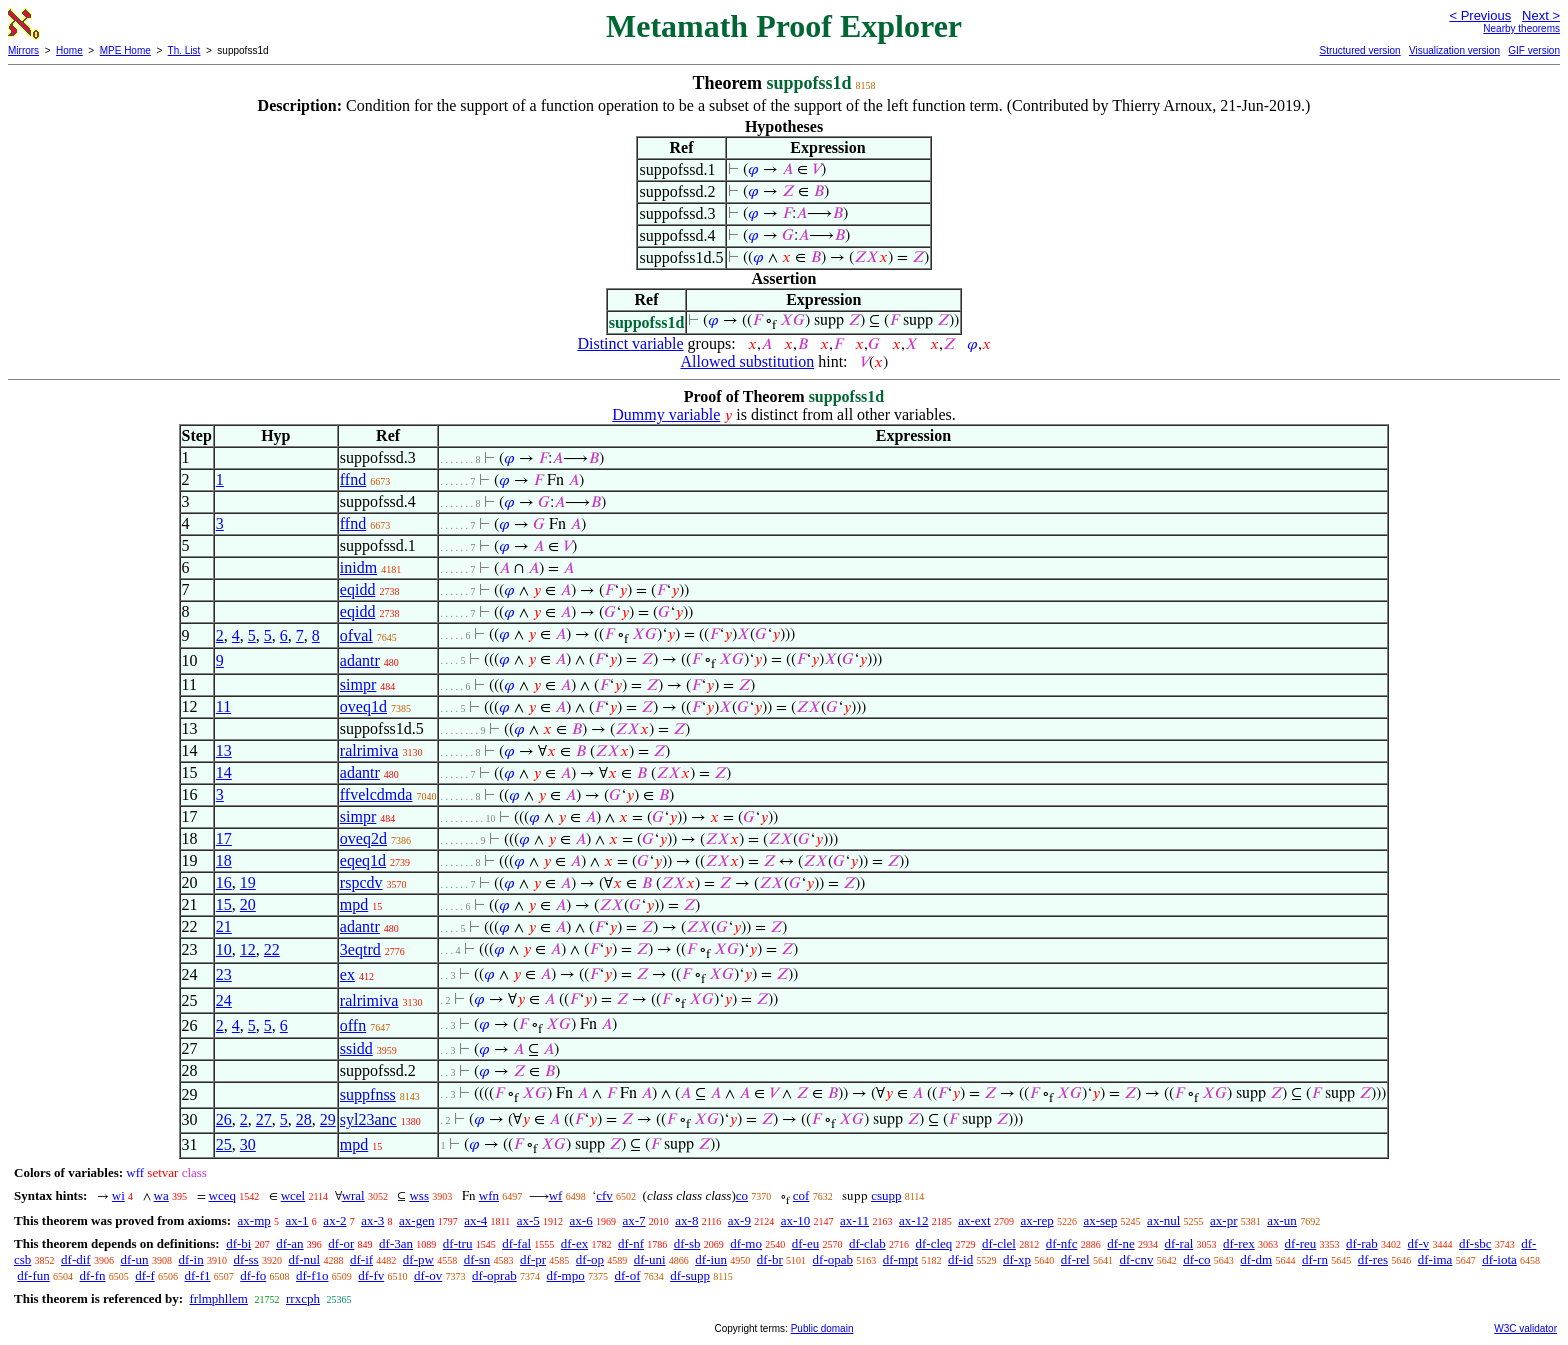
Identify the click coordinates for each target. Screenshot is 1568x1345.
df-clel (999, 1243)
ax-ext (974, 1220)
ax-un (1282, 1220)
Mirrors (23, 50)
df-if (361, 1259)
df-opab (833, 1259)
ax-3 (372, 1220)
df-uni (650, 1259)
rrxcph (303, 1298)
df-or (341, 1243)
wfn (489, 1195)
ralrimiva (369, 750)
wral (353, 1195)
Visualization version (1454, 50)
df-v (1419, 1243)
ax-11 (854, 1220)
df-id (960, 1259)
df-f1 (198, 1275)
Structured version (1359, 50)
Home (69, 50)
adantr (360, 660)
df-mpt (900, 1259)
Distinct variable (630, 343)
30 (248, 1144)
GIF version (1534, 50)
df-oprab (494, 1275)
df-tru (458, 1243)
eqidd (358, 589)
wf (556, 1195)
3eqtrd (360, 949)
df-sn (477, 1259)
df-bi (238, 1243)
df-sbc (1475, 1243)
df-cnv (1136, 1259)
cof (801, 1195)
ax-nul (1163, 1220)
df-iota (1499, 1259)
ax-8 (686, 1220)
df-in (190, 1259)
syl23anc (368, 1119)
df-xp (1017, 1259)
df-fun (33, 1275)
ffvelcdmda (376, 794)
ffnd (353, 479)
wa (161, 1195)
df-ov (428, 1275)
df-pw (418, 1259)
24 (224, 1000)
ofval (356, 635)
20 (248, 904)
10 (224, 949)
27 (264, 1119)
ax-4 (475, 1220)
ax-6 (581, 1220)
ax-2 (334, 1220)
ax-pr (1223, 1220)
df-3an (396, 1243)
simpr (358, 684)
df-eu (805, 1243)
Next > (1541, 15)
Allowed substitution (747, 361)
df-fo (253, 1275)
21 (224, 926)
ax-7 (633, 1220)
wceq (222, 1195)
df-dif (76, 1259)
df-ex (574, 1243)
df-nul (304, 1259)
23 (224, 974)
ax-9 (739, 1220)
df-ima (1435, 1259)
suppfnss (368, 1094)
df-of (627, 1275)
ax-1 (297, 1220)
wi (118, 1195)
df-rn (1315, 1259)
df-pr (533, 1259)
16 (224, 882)
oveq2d (363, 838)
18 (224, 860)
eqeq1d (363, 860)
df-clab (867, 1243)
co (742, 1195)
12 (248, 949)
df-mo (746, 1243)
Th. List (184, 50)
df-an (289, 1243)
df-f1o (312, 1275)
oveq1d (363, 706)
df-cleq (933, 1243)
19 (248, 882)
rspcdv (361, 882)
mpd (354, 904)
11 (223, 706)
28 (304, 1119)
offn (353, 1025)
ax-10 (796, 1220)
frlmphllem (218, 1298)
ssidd (356, 1048)
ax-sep (1100, 1220)
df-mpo (565, 1275)
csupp (886, 1195)
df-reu (1301, 1243)
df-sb (687, 1243)
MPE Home (125, 50)
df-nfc (1062, 1243)
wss (419, 1195)
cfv (604, 1195)
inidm (358, 567)
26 (224, 1119)
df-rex (1239, 1243)
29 (328, 1119)
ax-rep (1036, 1220)
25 (224, 1144)
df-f (145, 1275)
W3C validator (1525, 1328)
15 (224, 904)
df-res (1373, 1259)
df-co (1196, 1259)
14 (224, 772)
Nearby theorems (1521, 28)
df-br (770, 1259)
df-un (134, 1259)
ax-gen (416, 1220)
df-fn (93, 1275)
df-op (590, 1259)
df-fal (516, 1243)
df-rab (1362, 1243)
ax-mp (254, 1220)
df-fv (371, 1275)
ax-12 (914, 1220)
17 (224, 838)
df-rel (1075, 1259)
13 (224, 750)
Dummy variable (666, 414)
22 (272, 949)
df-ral (1178, 1243)
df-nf (631, 1243)
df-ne (1120, 1243)
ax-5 (528, 1220)
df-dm (1256, 1259)
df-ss (245, 1259)
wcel (293, 1195)
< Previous (1480, 15)
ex (347, 974)
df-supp (690, 1275)
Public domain (822, 1328)
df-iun (711, 1259)
